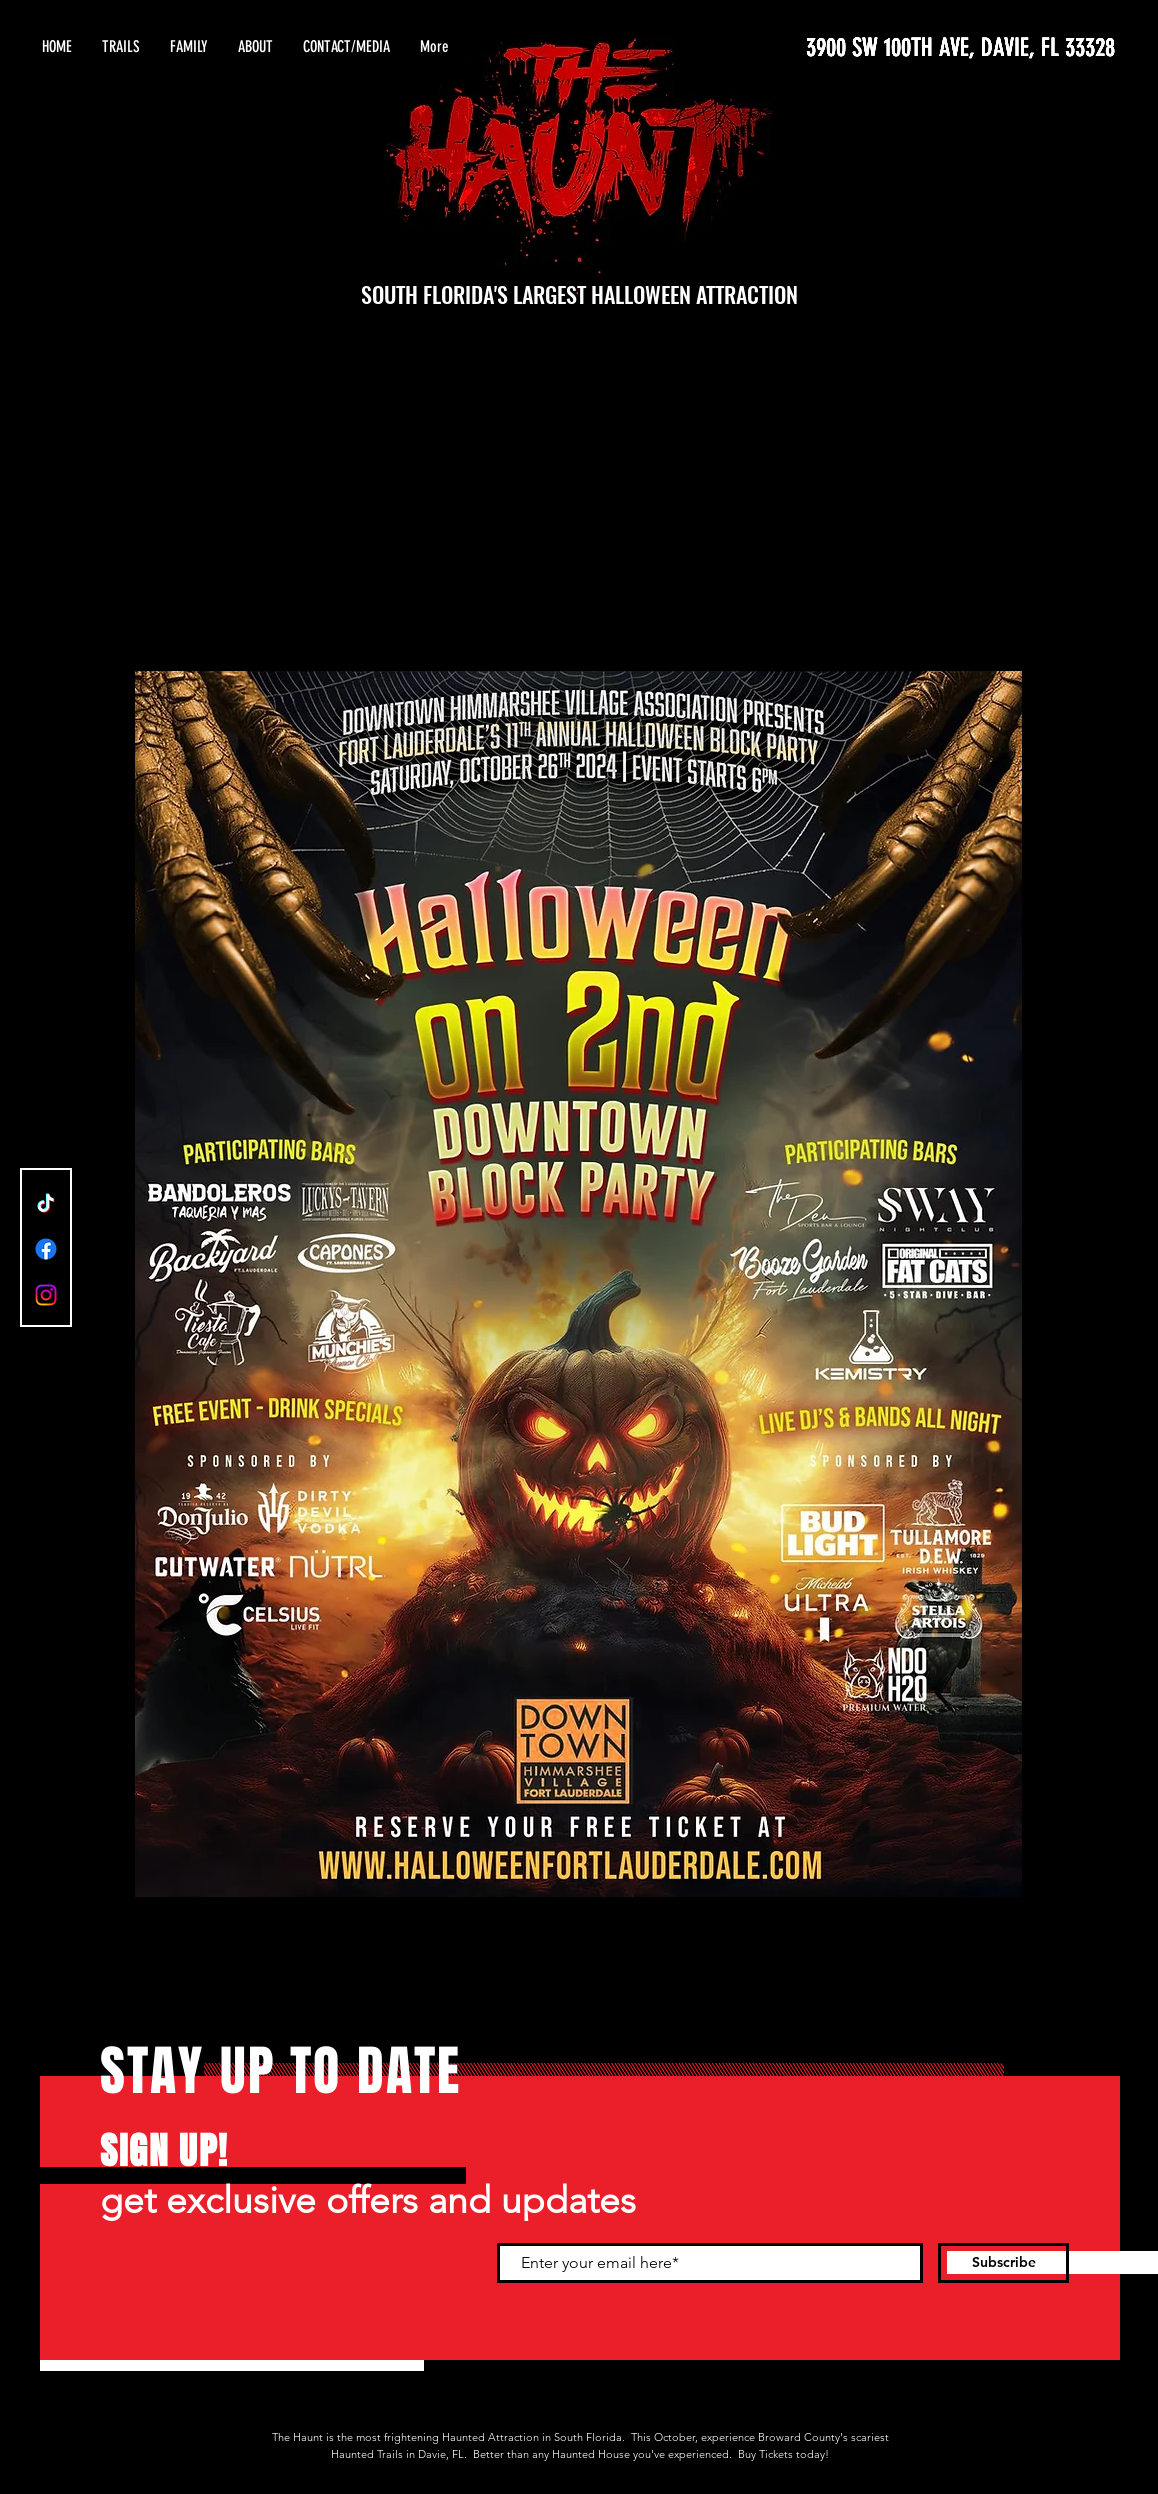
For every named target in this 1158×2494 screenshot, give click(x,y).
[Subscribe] (1003, 2263)
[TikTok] (46, 1203)
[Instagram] (46, 1295)
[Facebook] (46, 1249)
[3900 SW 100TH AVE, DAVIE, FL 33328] (926, 47)
